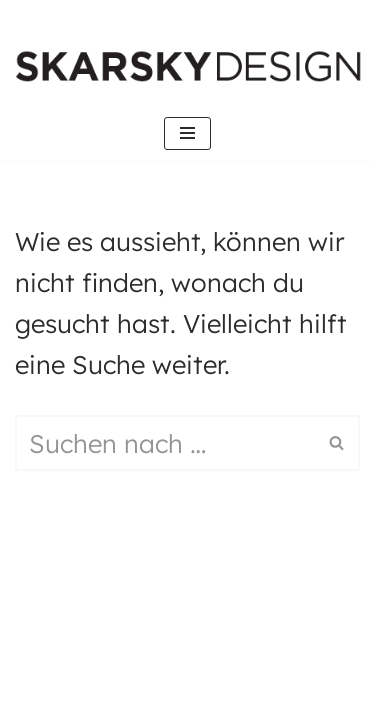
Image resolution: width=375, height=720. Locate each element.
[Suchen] (165, 443)
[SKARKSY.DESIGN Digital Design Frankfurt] (193, 66)
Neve (64, 613)
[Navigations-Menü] (187, 133)
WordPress (198, 678)
